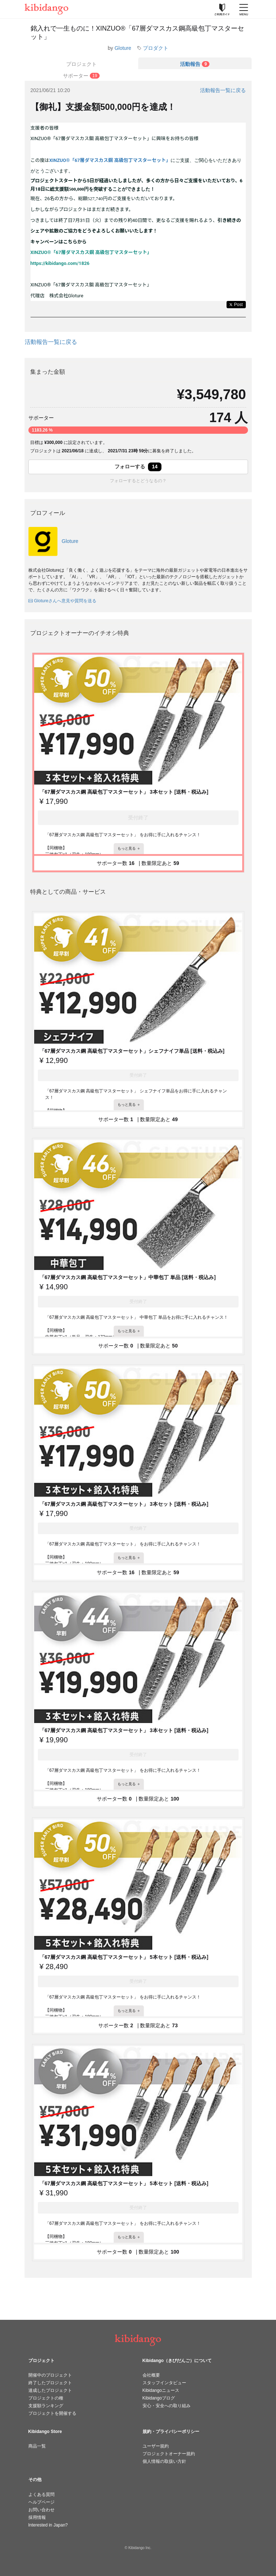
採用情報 (37, 2517)
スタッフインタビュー (164, 2382)
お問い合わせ (41, 2509)
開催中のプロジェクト (50, 2375)
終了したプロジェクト (50, 2382)
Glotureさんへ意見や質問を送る (62, 600)
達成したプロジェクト (50, 2390)
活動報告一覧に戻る (223, 90)
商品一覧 (37, 2446)
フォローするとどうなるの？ (138, 480)
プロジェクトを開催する (52, 2413)
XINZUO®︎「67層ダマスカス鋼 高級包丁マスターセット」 (110, 160)
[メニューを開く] (244, 9)
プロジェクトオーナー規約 (169, 2453)
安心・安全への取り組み (167, 2405)
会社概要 (151, 2375)
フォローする (138, 467)
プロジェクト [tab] (81, 64)
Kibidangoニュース (161, 2390)
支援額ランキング (45, 2405)
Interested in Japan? (48, 2525)
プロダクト (155, 48)
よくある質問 (41, 2494)
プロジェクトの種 (45, 2398)
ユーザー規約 (156, 2446)
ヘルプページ (41, 2502)
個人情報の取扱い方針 (164, 2461)
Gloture (123, 48)
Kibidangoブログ (159, 2398)
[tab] (195, 63)
